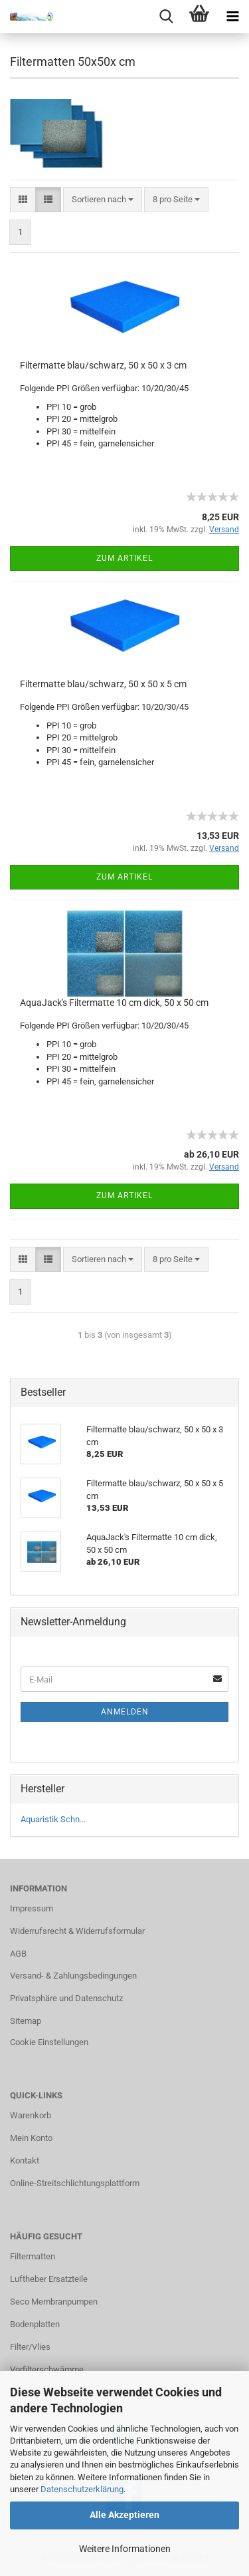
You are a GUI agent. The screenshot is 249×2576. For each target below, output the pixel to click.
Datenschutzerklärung (82, 2489)
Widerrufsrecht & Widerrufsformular (77, 1931)
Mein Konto (31, 2138)
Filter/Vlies (30, 2347)
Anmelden (125, 1711)
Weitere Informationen (125, 2548)
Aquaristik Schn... (53, 1819)
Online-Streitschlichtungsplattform (74, 2183)
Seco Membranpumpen (54, 2302)
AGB (18, 1954)
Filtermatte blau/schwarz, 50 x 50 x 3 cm (103, 365)
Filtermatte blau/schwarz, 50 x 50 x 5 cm (103, 684)
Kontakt (24, 2161)
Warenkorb (30, 2115)
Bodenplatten (35, 2324)
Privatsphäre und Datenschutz (66, 1998)
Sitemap (25, 2021)
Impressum (31, 1908)
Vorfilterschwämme (47, 2369)
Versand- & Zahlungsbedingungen (73, 1976)
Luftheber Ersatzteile (49, 2279)
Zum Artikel (124, 558)
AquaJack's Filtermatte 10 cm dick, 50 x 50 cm (114, 1002)
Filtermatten (32, 2256)
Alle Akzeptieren (124, 2514)
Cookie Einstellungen (49, 2042)
